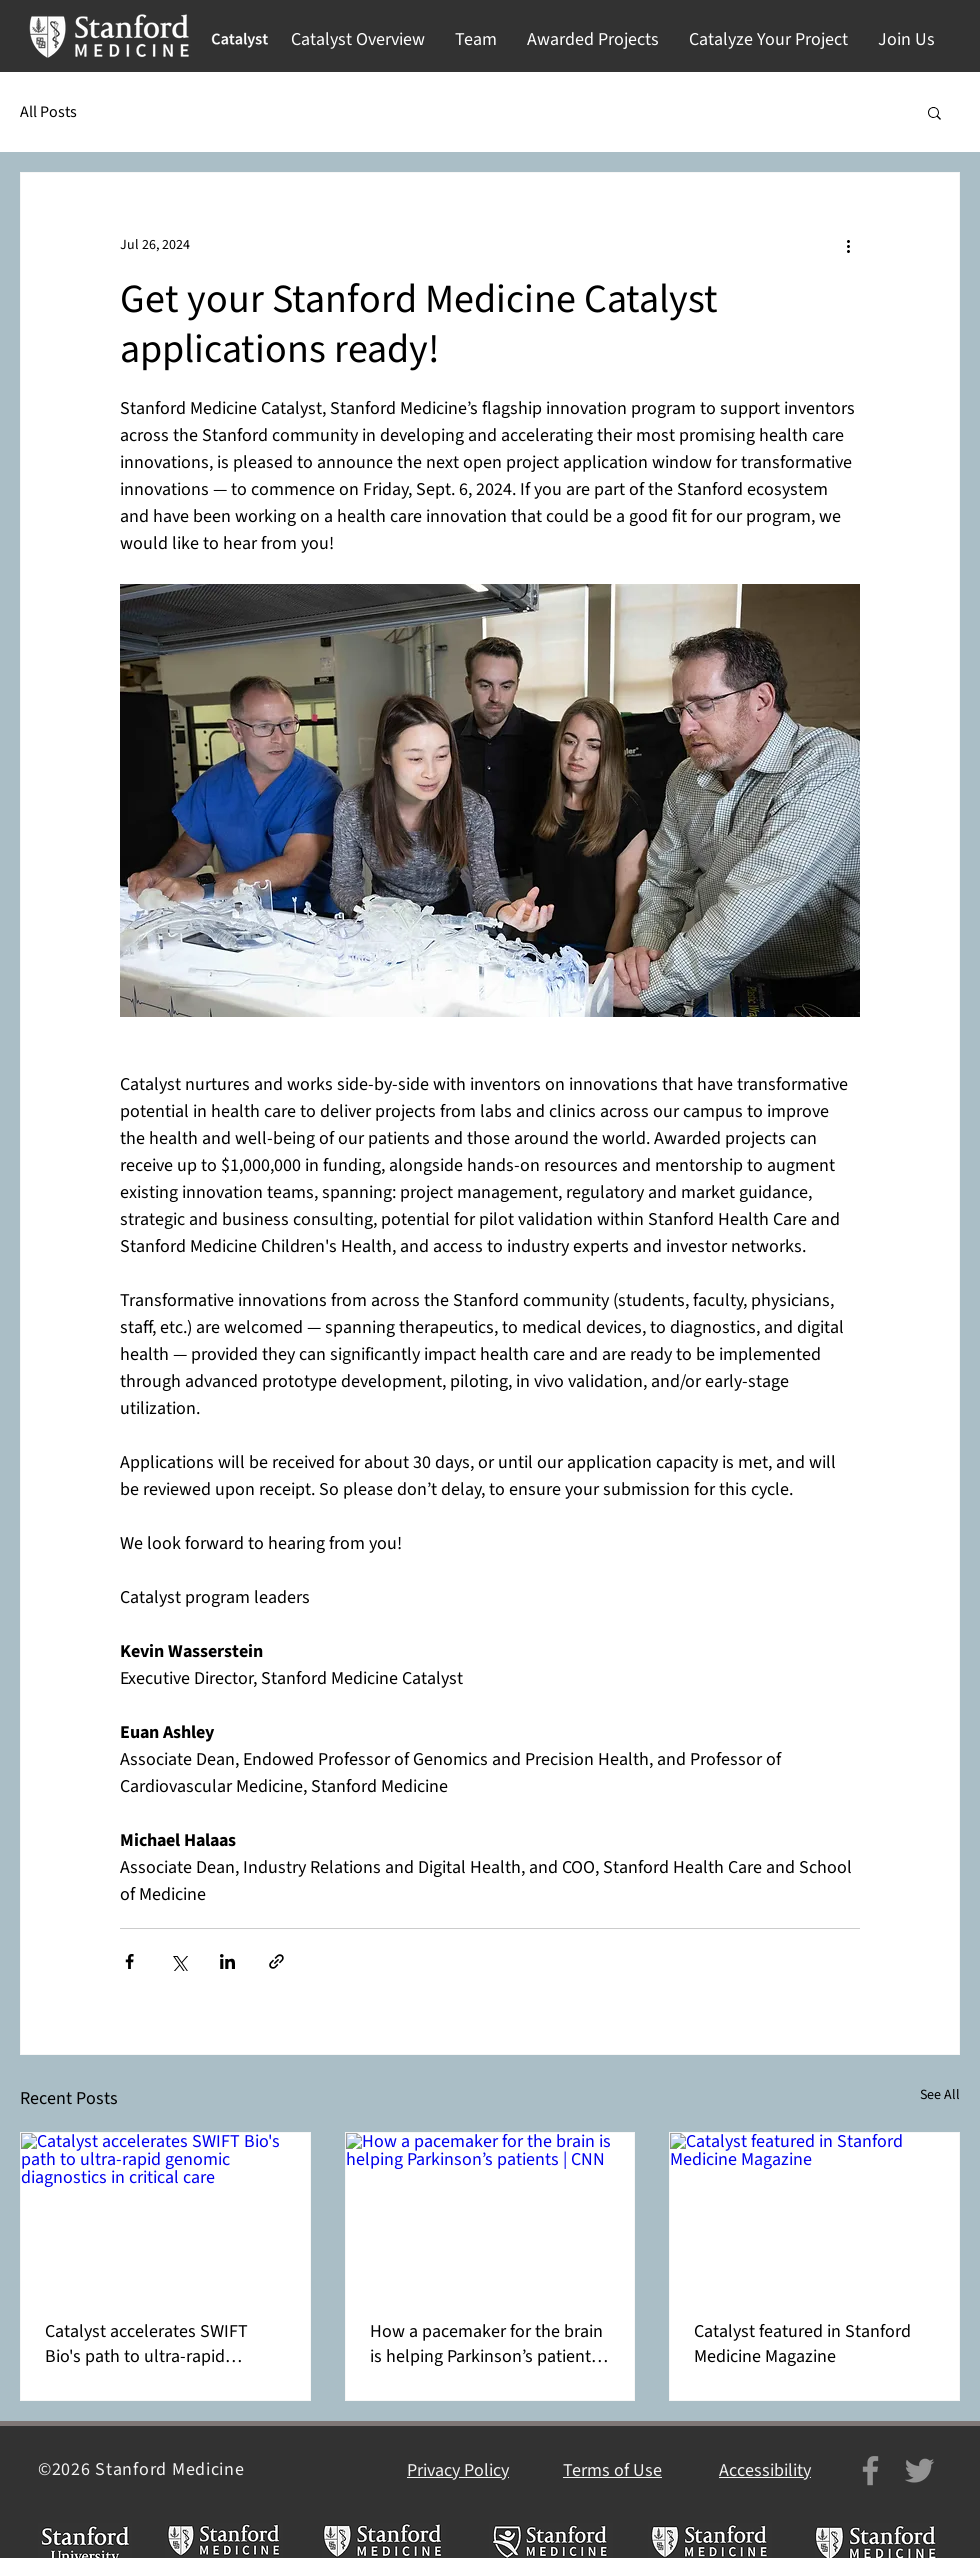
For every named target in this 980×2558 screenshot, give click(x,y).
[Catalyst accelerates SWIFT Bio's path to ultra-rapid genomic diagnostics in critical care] (165, 2214)
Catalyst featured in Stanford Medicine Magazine (802, 2344)
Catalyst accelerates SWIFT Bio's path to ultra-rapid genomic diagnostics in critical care (158, 2344)
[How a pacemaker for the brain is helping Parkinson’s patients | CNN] (490, 2214)
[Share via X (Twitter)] (178, 1961)
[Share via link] (276, 1961)
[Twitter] (919, 2470)
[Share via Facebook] (129, 1961)
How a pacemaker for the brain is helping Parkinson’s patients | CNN (488, 2344)
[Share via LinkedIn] (227, 1961)
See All (940, 2095)
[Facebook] (870, 2470)
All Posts (48, 112)
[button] (358, 40)
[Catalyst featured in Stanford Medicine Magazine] (814, 2214)
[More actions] (848, 245)
